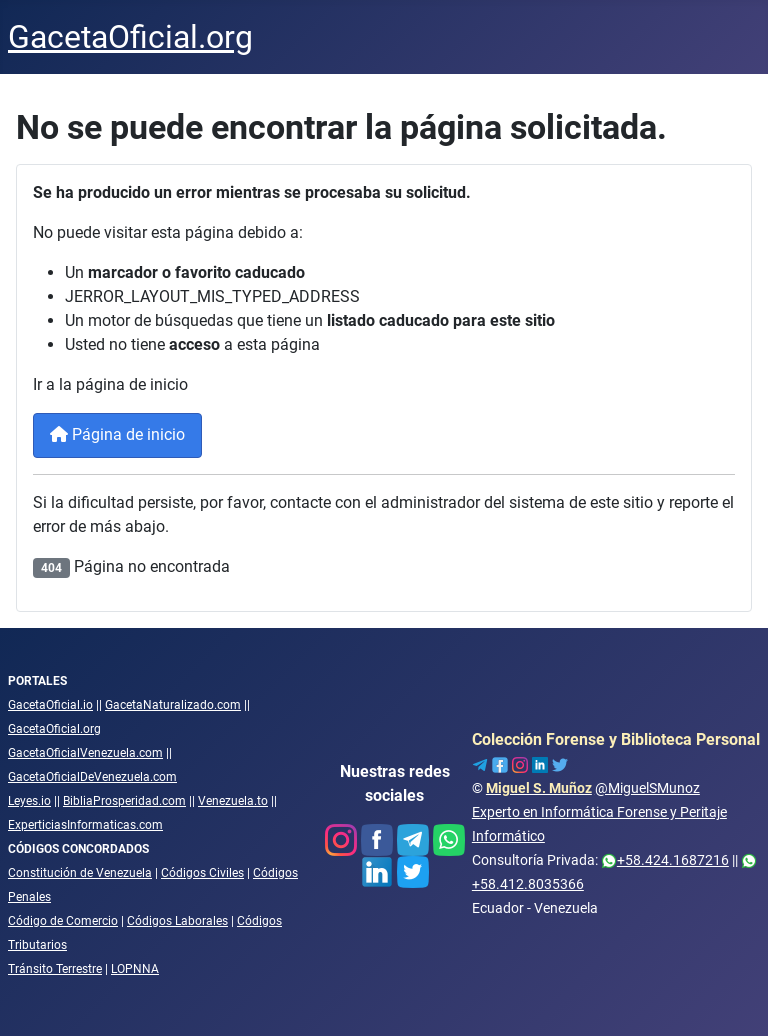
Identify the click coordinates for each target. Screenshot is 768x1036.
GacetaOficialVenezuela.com (85, 753)
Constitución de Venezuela (80, 873)
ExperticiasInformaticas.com (85, 825)
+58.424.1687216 (665, 860)
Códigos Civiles (202, 873)
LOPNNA (135, 969)
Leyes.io (29, 801)
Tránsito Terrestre (55, 969)
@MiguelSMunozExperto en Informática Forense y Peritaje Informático (599, 812)
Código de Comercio (63, 921)
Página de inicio (117, 434)
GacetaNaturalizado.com (173, 705)
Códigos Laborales (177, 921)
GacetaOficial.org (54, 729)
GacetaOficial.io (50, 705)
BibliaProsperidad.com (124, 801)
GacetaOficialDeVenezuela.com (92, 777)
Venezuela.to (233, 801)
